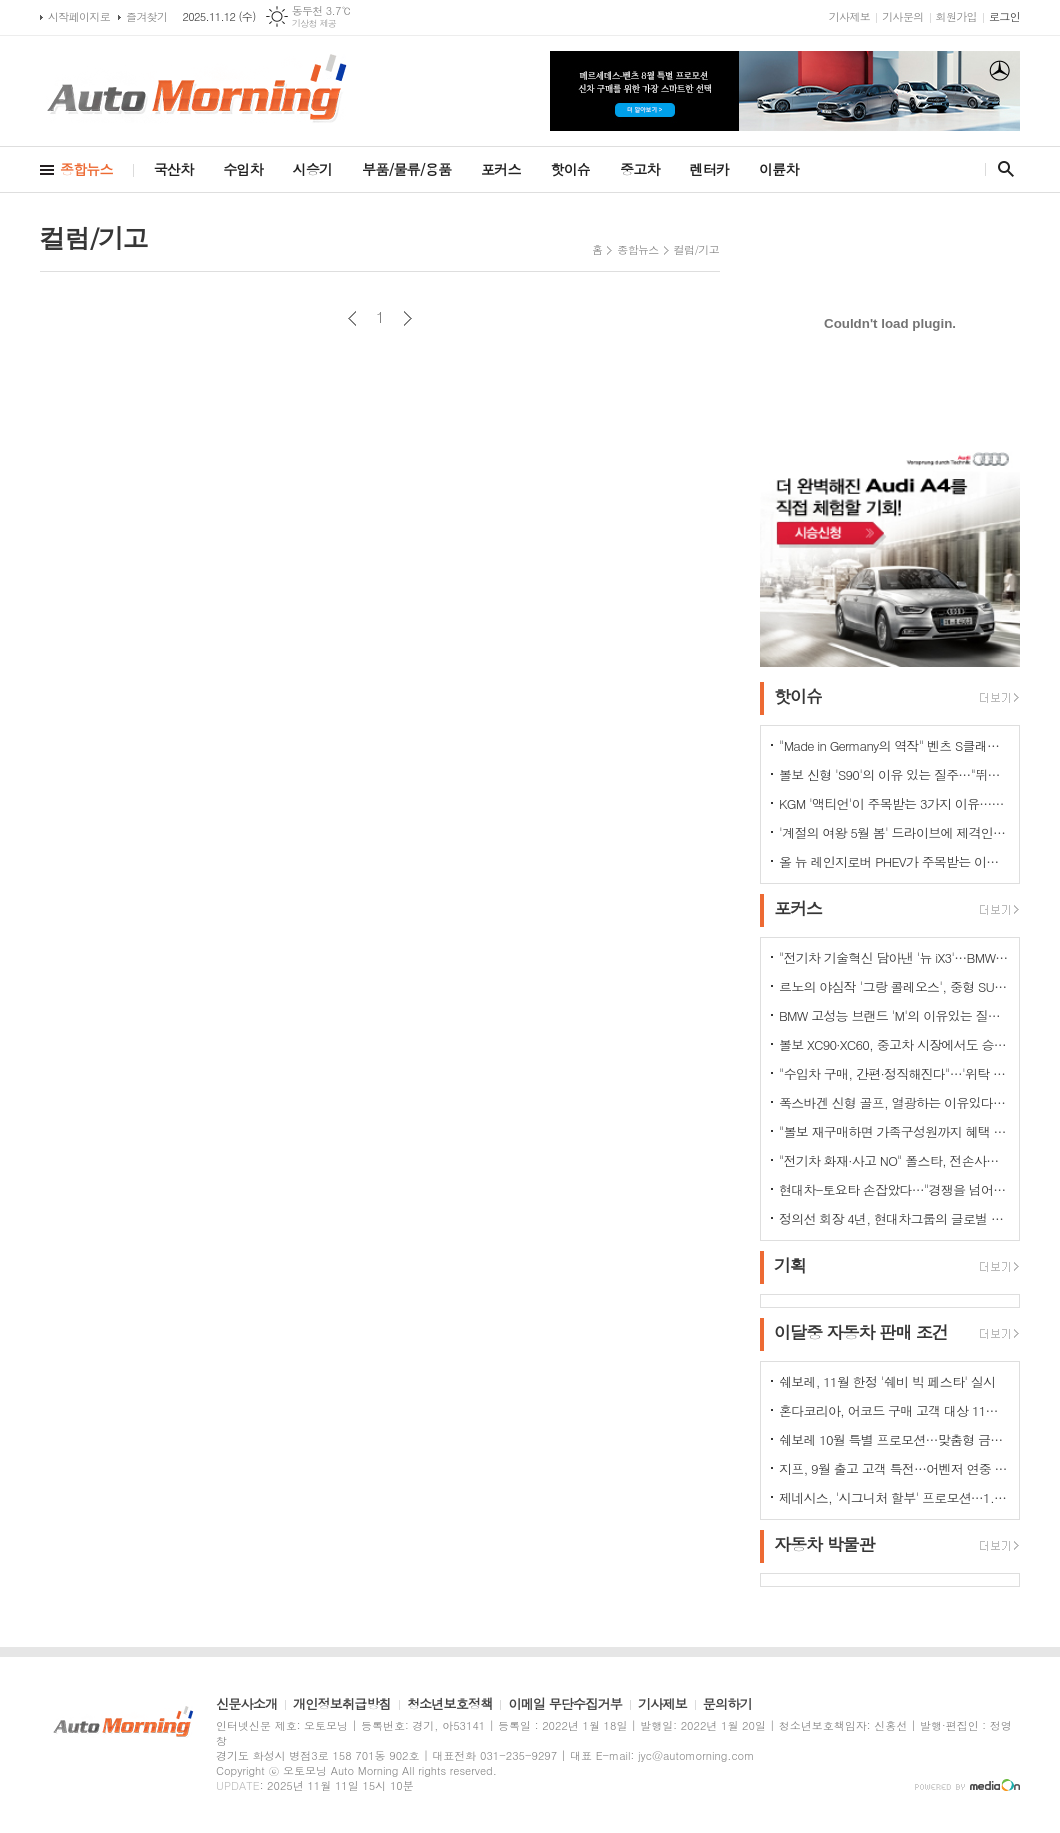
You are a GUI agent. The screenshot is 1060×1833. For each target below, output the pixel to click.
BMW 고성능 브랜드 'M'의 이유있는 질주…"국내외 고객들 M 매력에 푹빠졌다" (894, 1015)
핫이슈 (570, 169)
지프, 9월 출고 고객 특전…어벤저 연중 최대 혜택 (894, 1468)
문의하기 (727, 1705)
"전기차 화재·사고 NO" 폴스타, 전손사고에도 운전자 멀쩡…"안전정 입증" (894, 1160)
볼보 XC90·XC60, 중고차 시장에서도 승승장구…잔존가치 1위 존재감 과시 (894, 1044)
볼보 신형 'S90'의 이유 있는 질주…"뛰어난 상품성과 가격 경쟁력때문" (894, 774)
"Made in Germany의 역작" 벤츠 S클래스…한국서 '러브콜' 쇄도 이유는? (894, 745)
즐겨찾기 (146, 16)
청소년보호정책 (450, 1705)
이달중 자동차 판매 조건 (861, 1332)
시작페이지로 (79, 16)
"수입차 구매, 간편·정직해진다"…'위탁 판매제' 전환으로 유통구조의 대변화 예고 (894, 1073)
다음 (407, 318)
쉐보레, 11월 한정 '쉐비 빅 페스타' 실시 (887, 1381)
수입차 (242, 169)
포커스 (500, 169)
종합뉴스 (86, 169)
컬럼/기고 (696, 249)
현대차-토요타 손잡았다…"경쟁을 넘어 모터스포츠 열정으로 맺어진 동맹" (894, 1189)
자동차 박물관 (824, 1544)
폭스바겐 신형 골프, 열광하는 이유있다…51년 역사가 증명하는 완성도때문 (894, 1102)
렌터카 (709, 169)
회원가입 (956, 16)
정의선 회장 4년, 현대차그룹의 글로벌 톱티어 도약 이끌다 (894, 1218)
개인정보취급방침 (342, 1705)
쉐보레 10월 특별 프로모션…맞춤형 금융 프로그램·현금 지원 (894, 1439)
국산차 (173, 169)
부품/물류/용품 (406, 169)
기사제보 (849, 16)
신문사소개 (246, 1705)
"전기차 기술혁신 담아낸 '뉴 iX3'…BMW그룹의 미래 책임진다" (894, 957)
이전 (352, 318)
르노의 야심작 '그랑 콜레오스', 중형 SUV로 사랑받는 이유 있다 (894, 986)
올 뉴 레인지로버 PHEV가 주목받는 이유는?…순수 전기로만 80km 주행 (894, 861)
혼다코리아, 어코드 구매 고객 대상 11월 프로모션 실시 (894, 1410)
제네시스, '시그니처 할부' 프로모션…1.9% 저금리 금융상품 (894, 1497)
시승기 (312, 169)
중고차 (639, 169)
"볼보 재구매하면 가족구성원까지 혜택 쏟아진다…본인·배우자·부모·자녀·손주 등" (894, 1131)
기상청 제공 (314, 23)
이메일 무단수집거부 (565, 1705)
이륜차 (778, 169)
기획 (790, 1265)
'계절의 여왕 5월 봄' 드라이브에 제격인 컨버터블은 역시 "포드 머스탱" (894, 832)
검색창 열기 (1001, 169)
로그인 (1004, 16)
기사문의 (902, 16)
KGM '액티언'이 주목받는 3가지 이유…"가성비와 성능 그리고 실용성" (894, 803)
